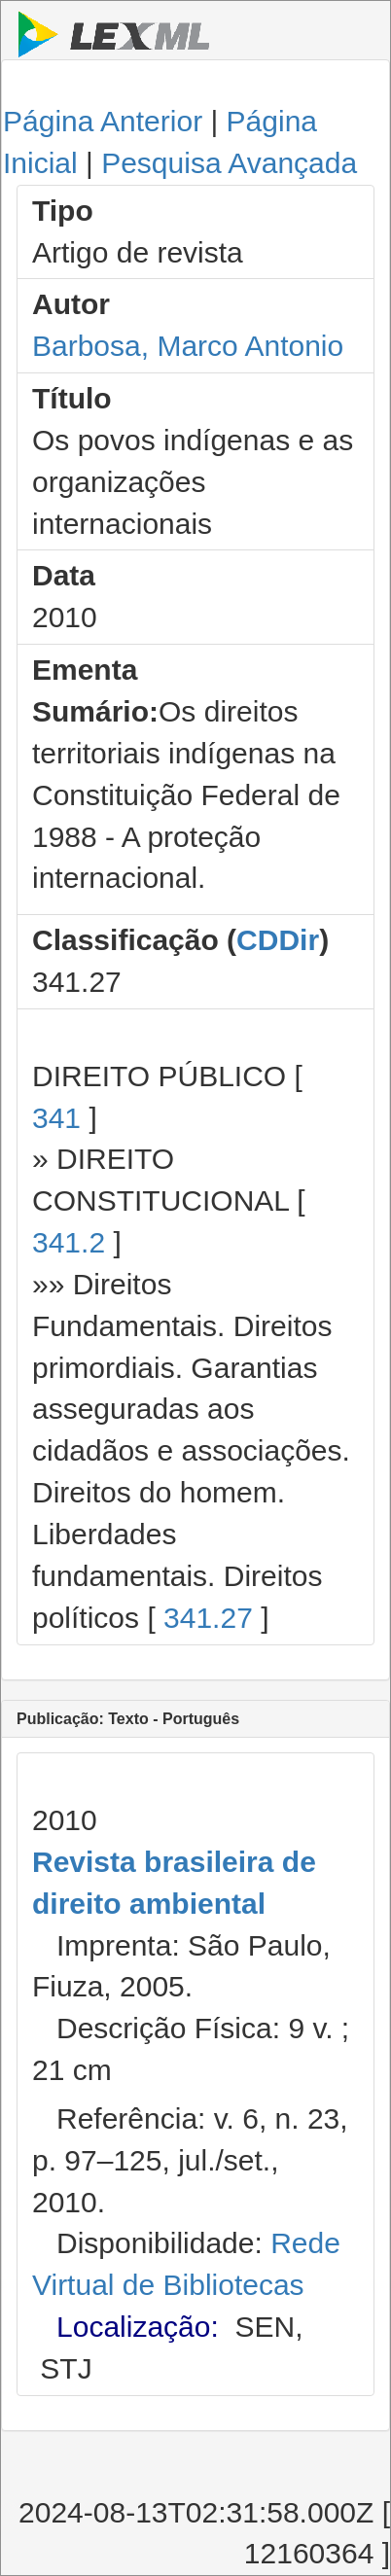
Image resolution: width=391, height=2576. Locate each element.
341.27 (208, 1618)
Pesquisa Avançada (229, 163)
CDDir (277, 940)
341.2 (68, 1242)
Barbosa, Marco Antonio (187, 346)
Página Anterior (102, 121)
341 (56, 1118)
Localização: (137, 2327)
